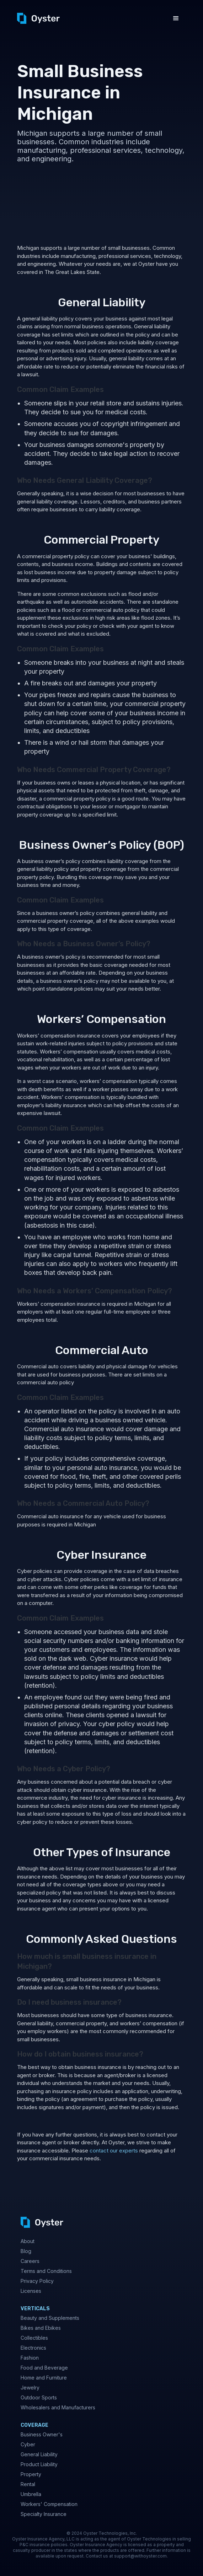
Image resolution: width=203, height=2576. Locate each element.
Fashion (30, 2358)
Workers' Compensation (49, 2504)
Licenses (31, 2291)
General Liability (39, 2454)
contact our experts (113, 2150)
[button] (176, 18)
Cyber (28, 2444)
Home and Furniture (44, 2378)
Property (31, 2474)
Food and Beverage (44, 2368)
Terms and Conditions (46, 2271)
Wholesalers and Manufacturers (58, 2407)
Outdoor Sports (39, 2397)
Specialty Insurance (43, 2514)
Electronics (33, 2348)
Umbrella (31, 2494)
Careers (30, 2261)
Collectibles (34, 2338)
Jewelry (30, 2387)
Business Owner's (42, 2434)
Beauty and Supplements (50, 2318)
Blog (26, 2251)
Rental (28, 2484)
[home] (38, 18)
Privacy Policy (37, 2281)
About (27, 2241)
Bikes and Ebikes (41, 2328)
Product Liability (39, 2464)
